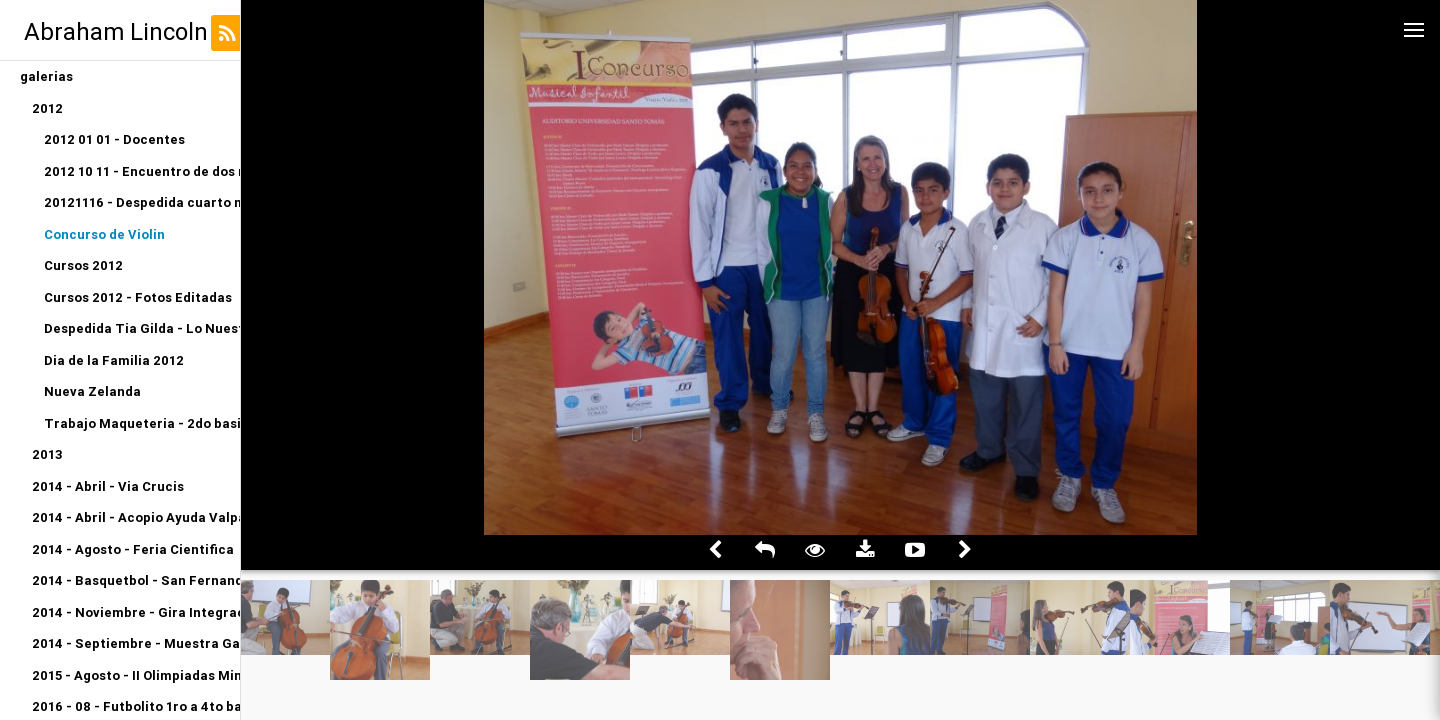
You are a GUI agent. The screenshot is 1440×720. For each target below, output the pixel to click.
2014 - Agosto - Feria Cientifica (133, 549)
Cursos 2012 (83, 265)
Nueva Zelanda (92, 391)
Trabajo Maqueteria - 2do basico (142, 423)
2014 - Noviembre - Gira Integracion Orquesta (136, 612)
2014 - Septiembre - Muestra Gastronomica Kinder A (136, 643)
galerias (46, 76)
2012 (47, 108)
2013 (47, 454)
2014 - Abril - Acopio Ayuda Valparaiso (136, 517)
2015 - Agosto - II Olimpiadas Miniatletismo (136, 675)
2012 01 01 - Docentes (114, 139)
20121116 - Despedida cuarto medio (142, 202)
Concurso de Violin (104, 234)
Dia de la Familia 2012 (114, 360)
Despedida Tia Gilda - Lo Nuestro (142, 328)
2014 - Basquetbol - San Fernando (136, 580)
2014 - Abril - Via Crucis (108, 486)
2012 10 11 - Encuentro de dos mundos (142, 171)
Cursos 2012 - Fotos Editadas (138, 297)
